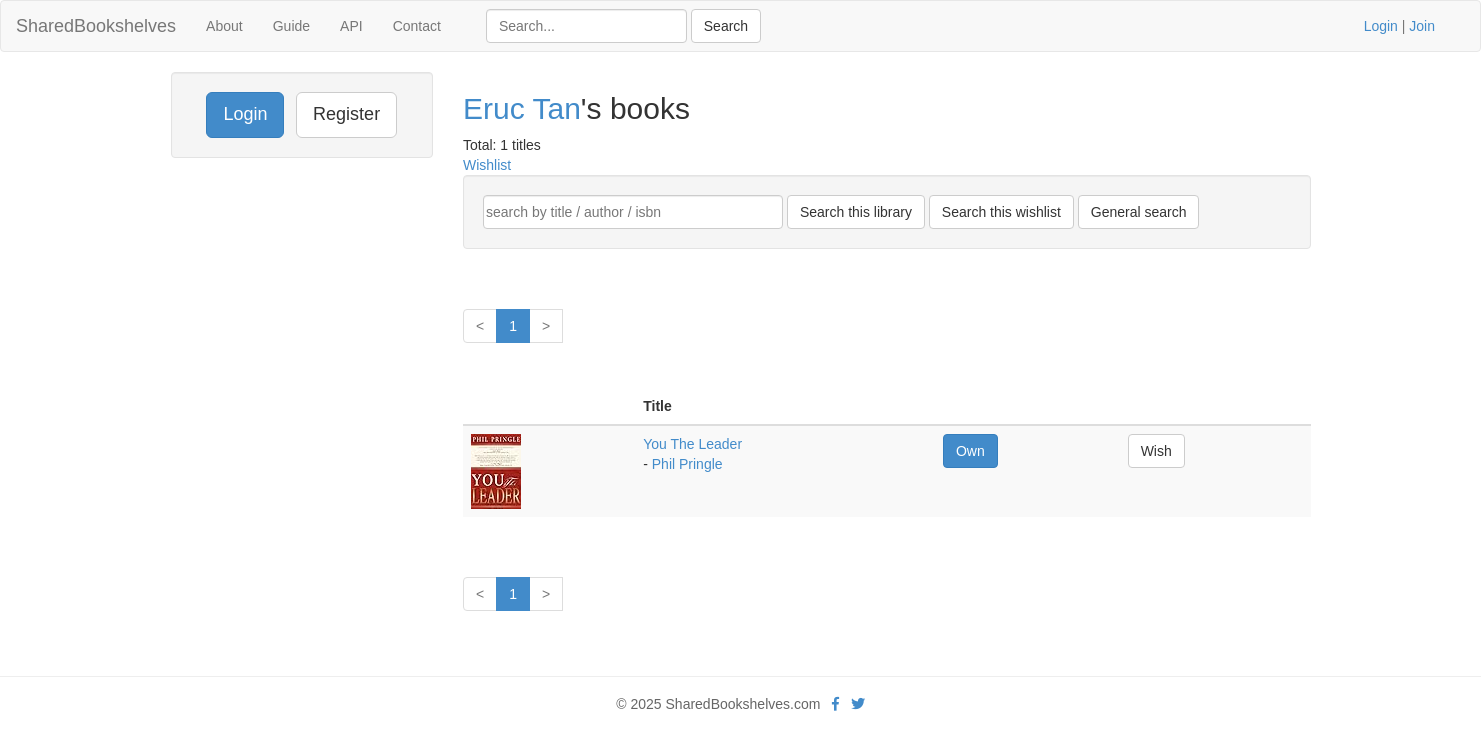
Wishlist (487, 165)
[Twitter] (858, 704)
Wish (1156, 451)
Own (970, 451)
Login (1381, 26)
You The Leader (692, 444)
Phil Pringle (687, 464)
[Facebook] (835, 704)
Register (346, 114)
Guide (291, 26)
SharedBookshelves (96, 26)
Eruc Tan (522, 108)
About (224, 26)
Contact (417, 26)
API (351, 26)
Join (1422, 26)
